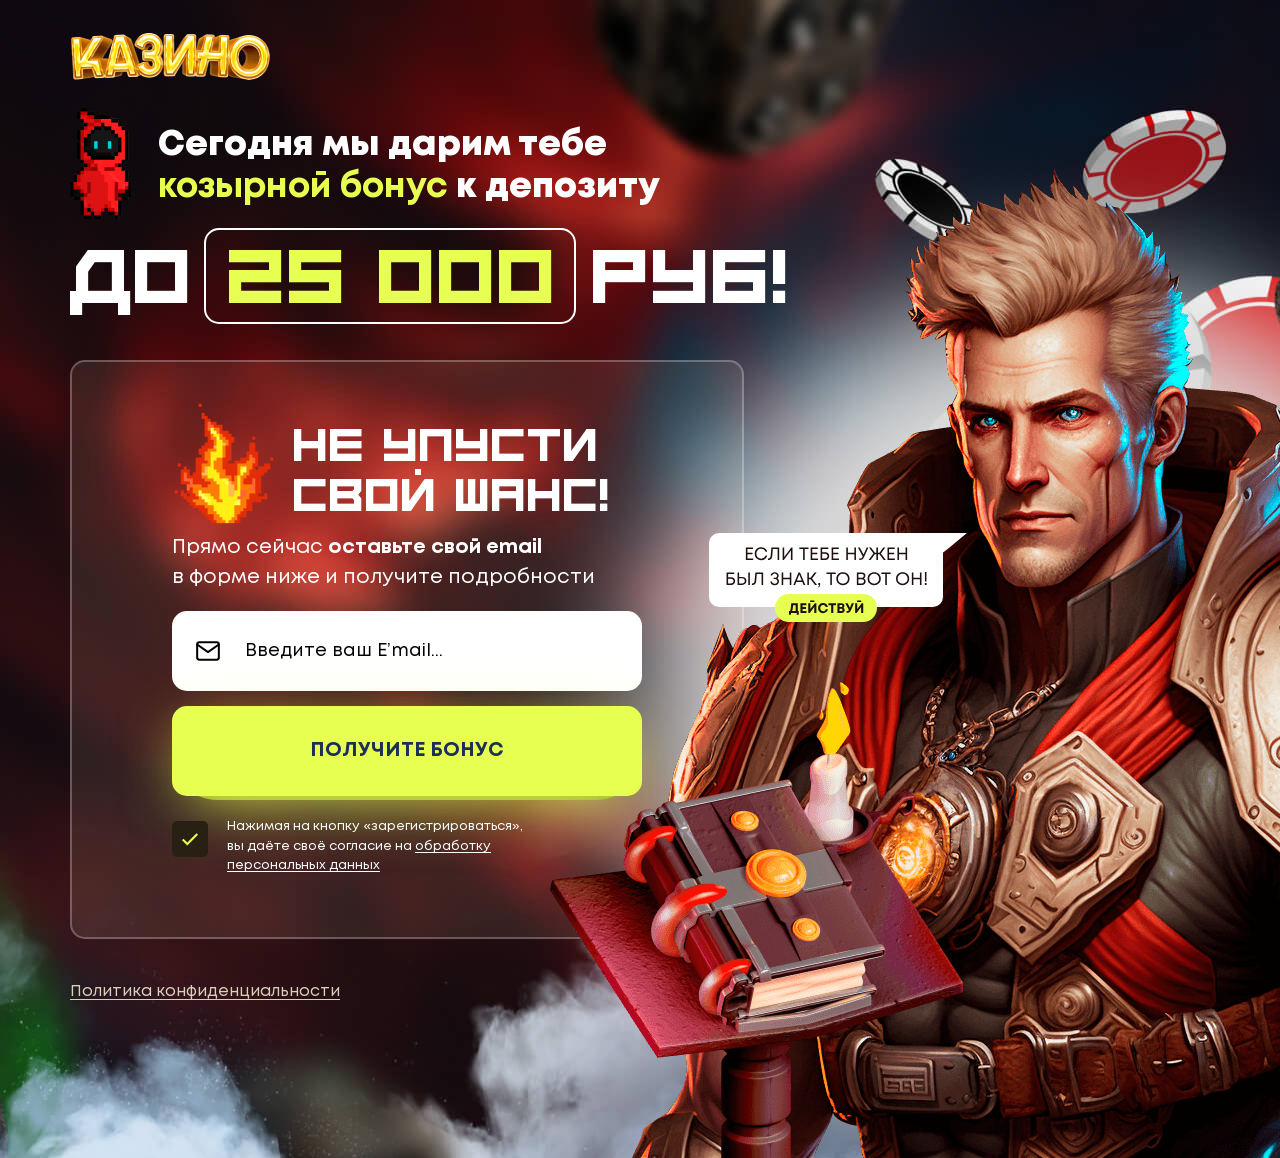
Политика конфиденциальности (205, 991)
